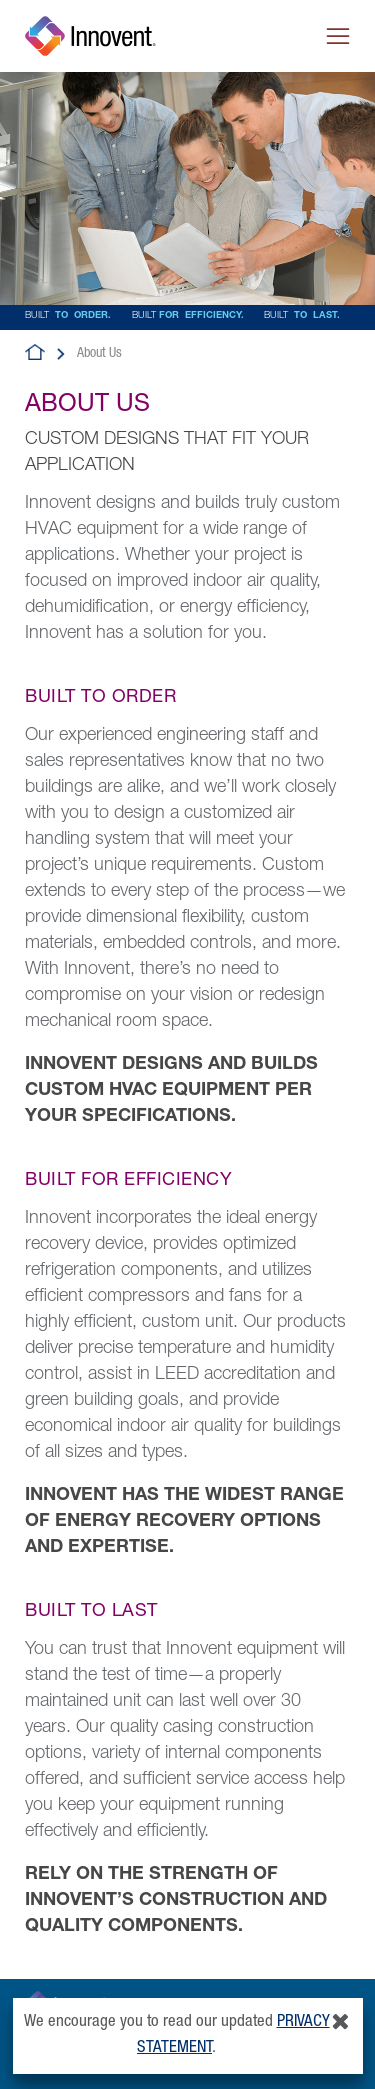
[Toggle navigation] (338, 36)
